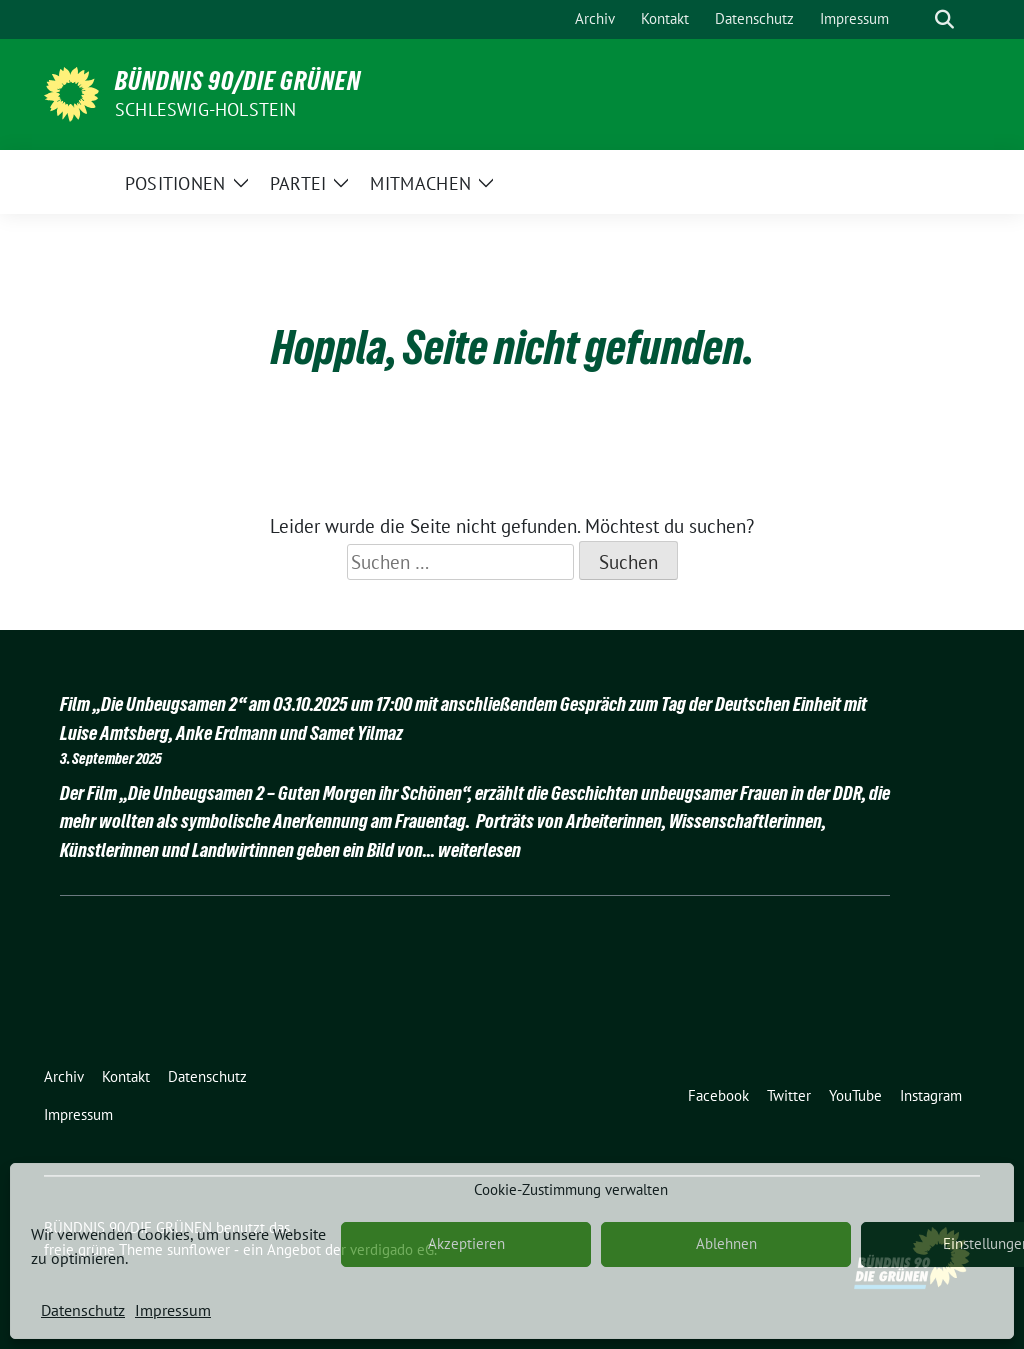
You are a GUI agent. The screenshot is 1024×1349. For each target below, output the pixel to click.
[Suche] (916, 19)
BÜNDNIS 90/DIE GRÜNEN (238, 81)
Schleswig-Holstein (206, 109)
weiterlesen (479, 850)
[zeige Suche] (944, 19)
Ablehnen (726, 1243)
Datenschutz (83, 1310)
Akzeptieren (466, 1243)
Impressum (173, 1310)
